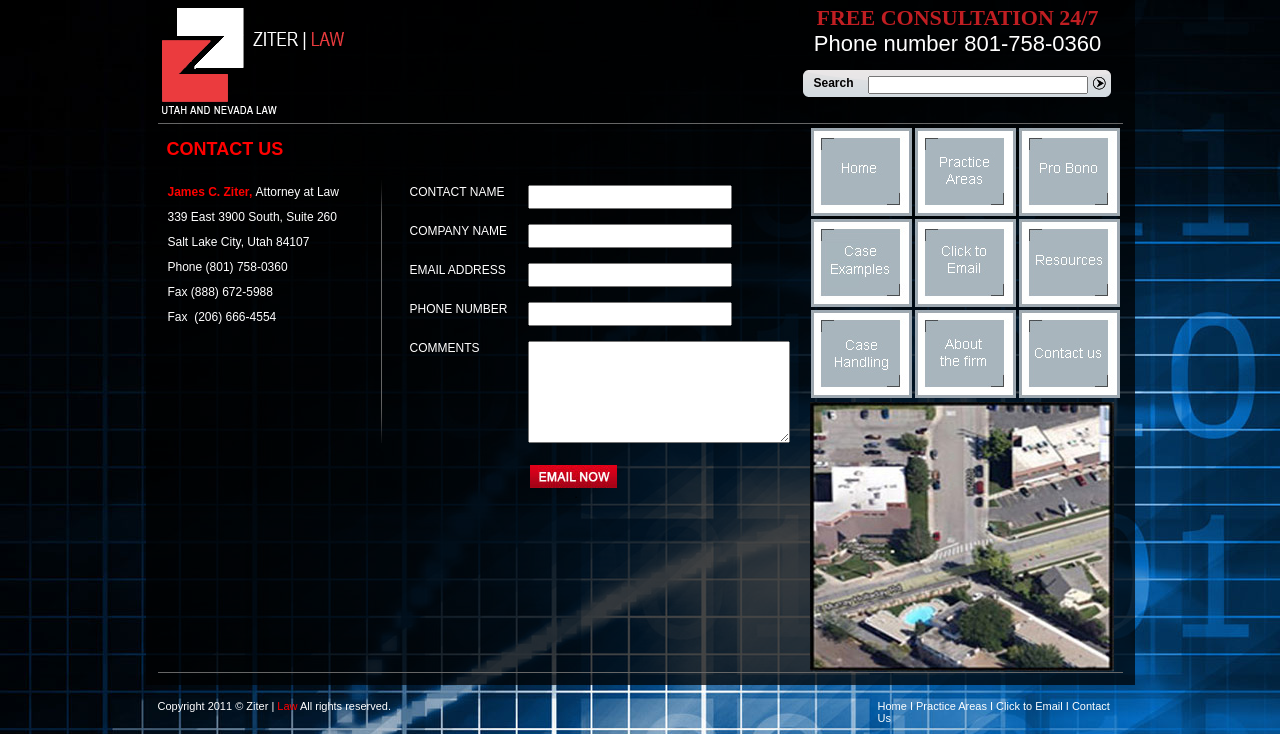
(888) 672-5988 (232, 292)
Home (892, 706)
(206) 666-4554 (233, 317)
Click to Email (1029, 706)
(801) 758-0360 (247, 267)
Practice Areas (951, 706)
